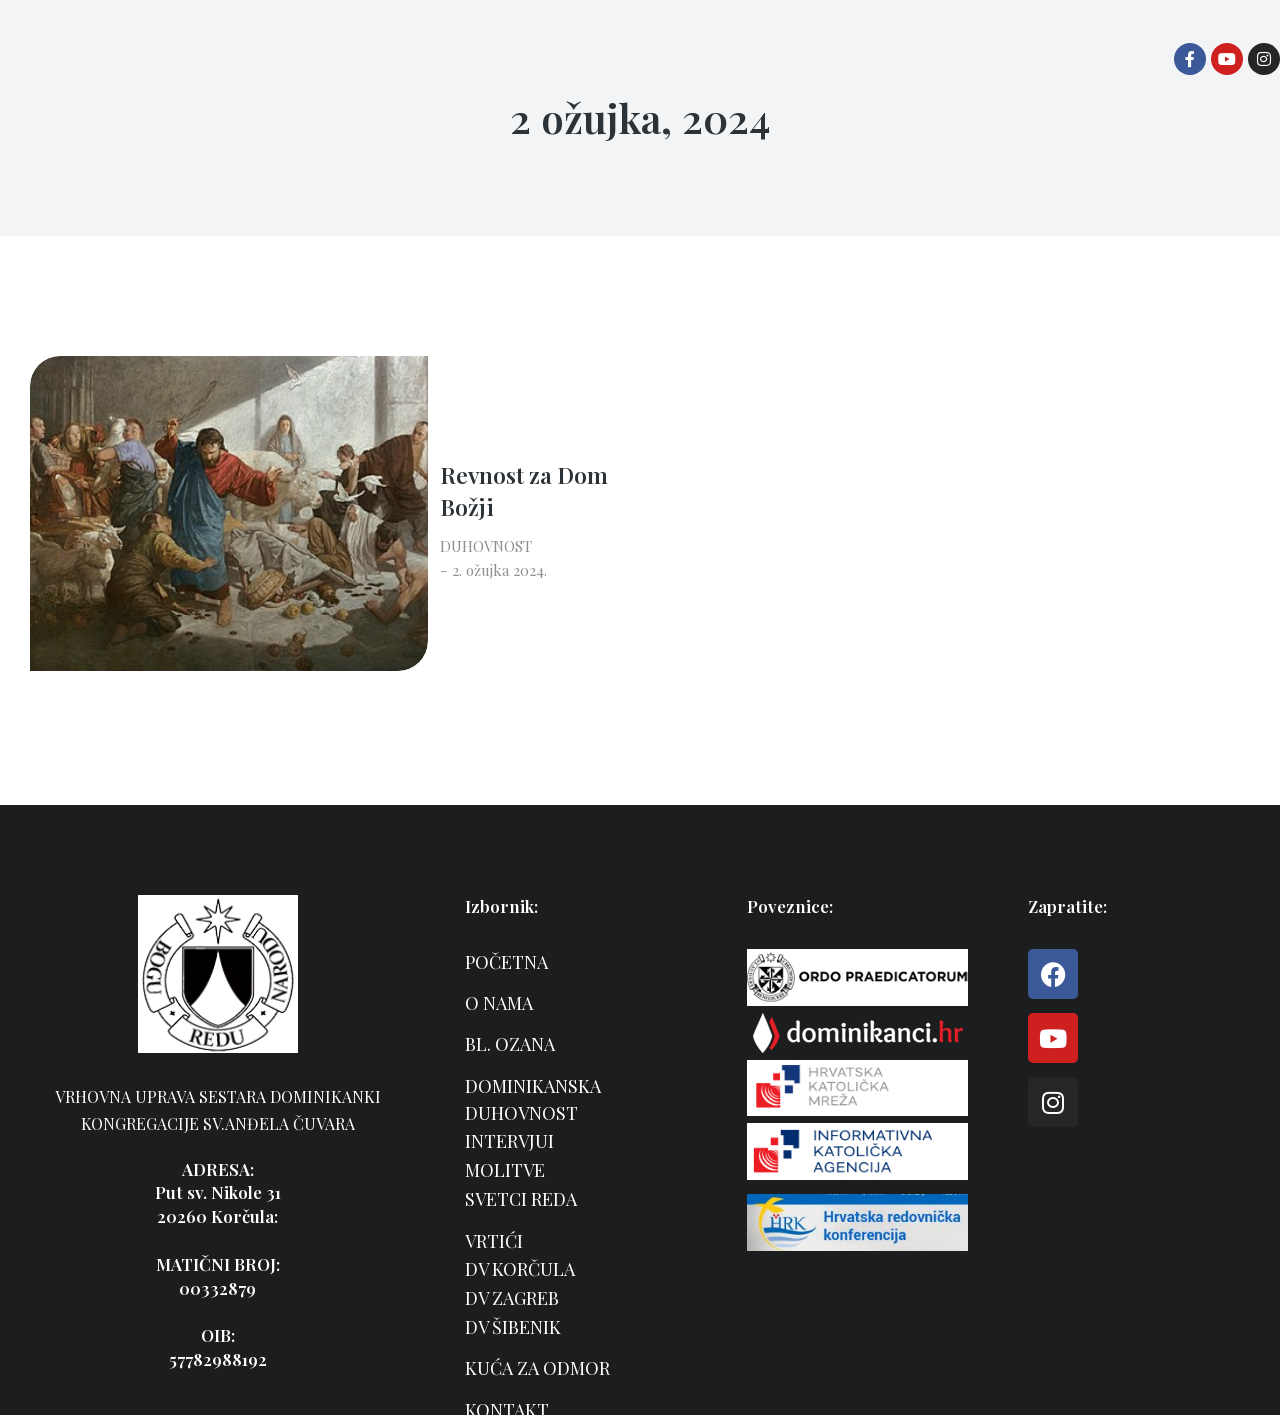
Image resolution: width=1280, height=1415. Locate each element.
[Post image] (105, 431)
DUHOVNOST (256, 453)
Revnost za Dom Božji (328, 413)
